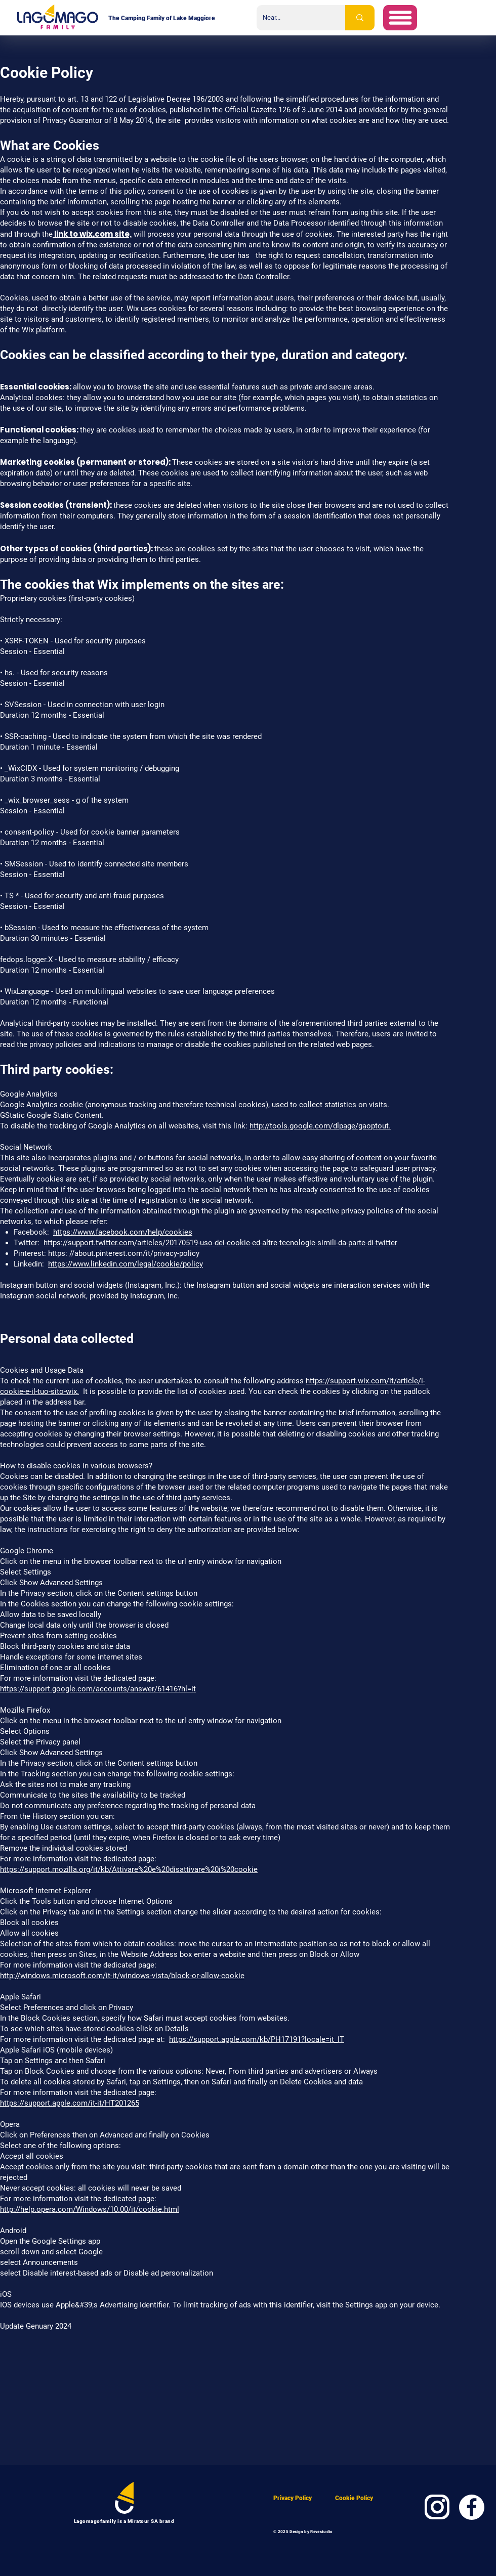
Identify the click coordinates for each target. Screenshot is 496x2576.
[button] (400, 17)
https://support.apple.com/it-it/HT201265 (69, 2103)
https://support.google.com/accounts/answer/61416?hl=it (98, 1688)
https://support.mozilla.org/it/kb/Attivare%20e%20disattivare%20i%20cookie (129, 1869)
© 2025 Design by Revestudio (303, 2531)
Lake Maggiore (194, 18)
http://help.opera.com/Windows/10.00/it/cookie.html (89, 2209)
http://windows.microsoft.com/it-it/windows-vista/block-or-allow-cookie (122, 1975)
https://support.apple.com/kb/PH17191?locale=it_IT (256, 2039)
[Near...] (293, 17)
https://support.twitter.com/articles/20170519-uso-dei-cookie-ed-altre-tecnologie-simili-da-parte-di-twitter (220, 1242)
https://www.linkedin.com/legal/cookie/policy (125, 1264)
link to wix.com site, (92, 234)
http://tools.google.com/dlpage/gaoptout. (320, 1125)
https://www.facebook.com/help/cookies (122, 1232)
